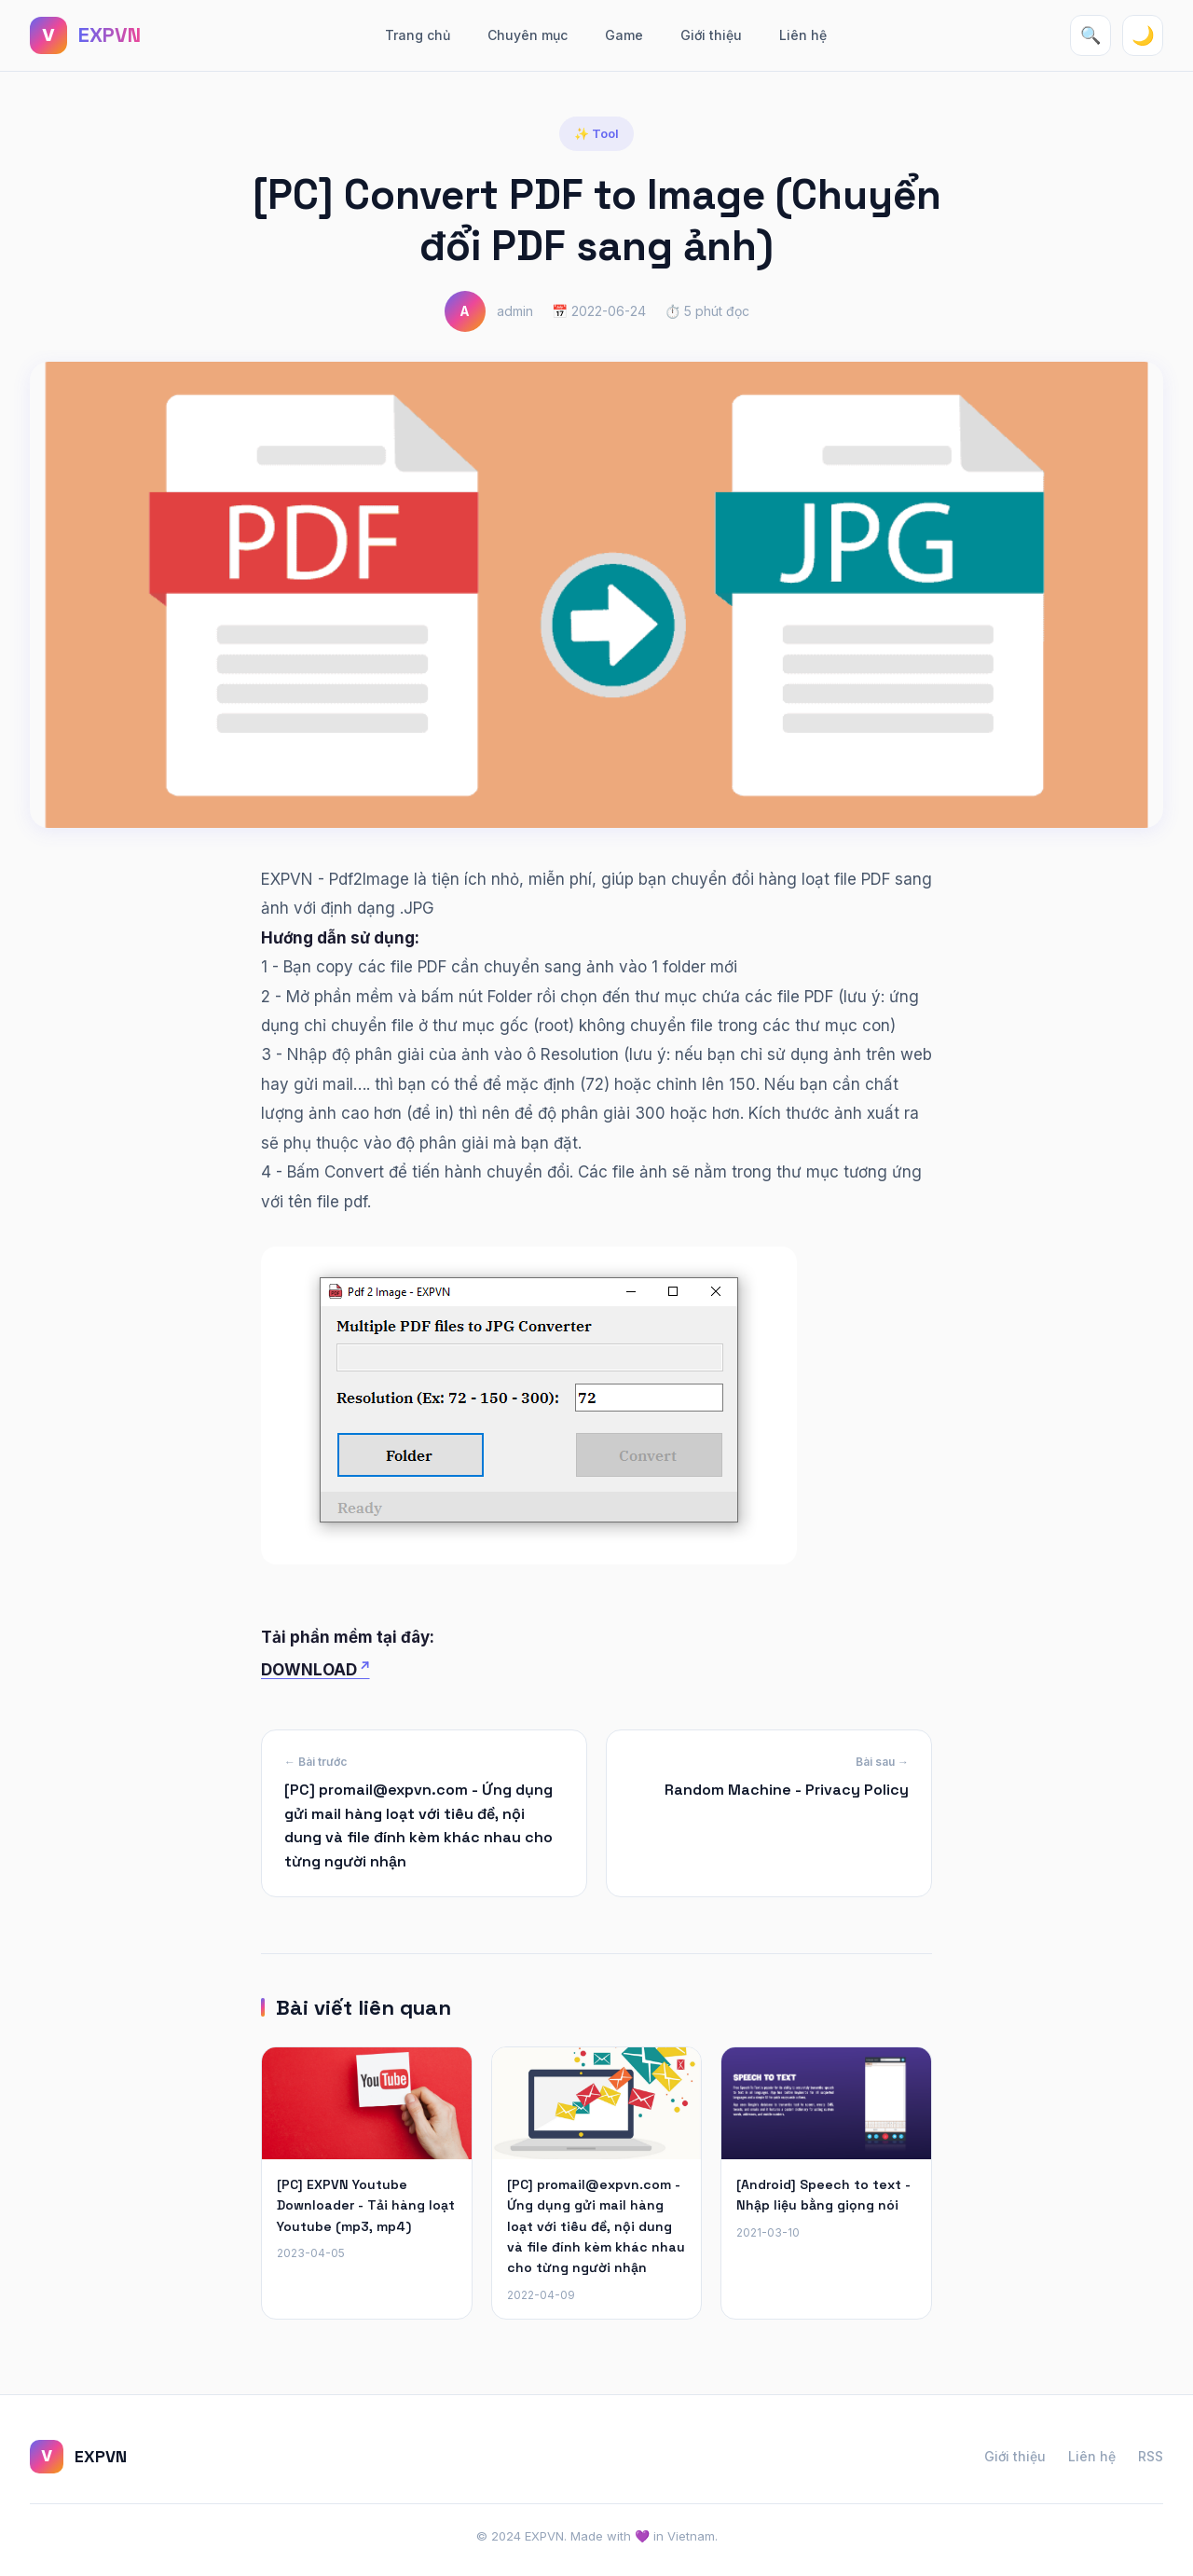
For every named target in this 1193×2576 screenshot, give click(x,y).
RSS (1150, 2456)
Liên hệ (803, 35)
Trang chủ (417, 35)
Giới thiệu (711, 35)
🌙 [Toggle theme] (1143, 35)
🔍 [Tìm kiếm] (1090, 35)
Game (624, 35)
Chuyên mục (527, 35)
